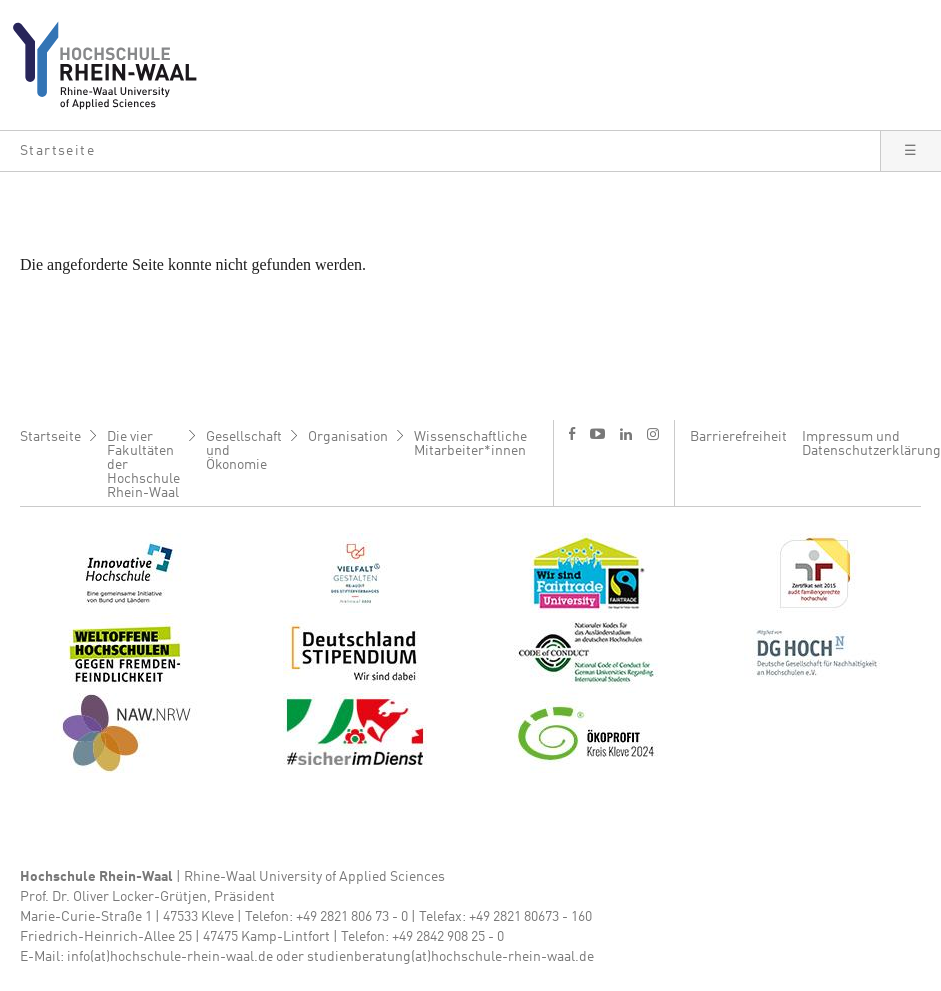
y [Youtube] (597, 433)
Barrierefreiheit (738, 437)
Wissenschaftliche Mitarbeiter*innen (470, 444)
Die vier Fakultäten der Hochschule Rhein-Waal (143, 465)
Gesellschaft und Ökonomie (244, 451)
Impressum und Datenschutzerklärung (871, 444)
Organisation (348, 437)
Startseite (50, 437)
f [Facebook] (572, 433)
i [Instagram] (653, 434)
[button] (440, 151)
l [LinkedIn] (626, 434)
